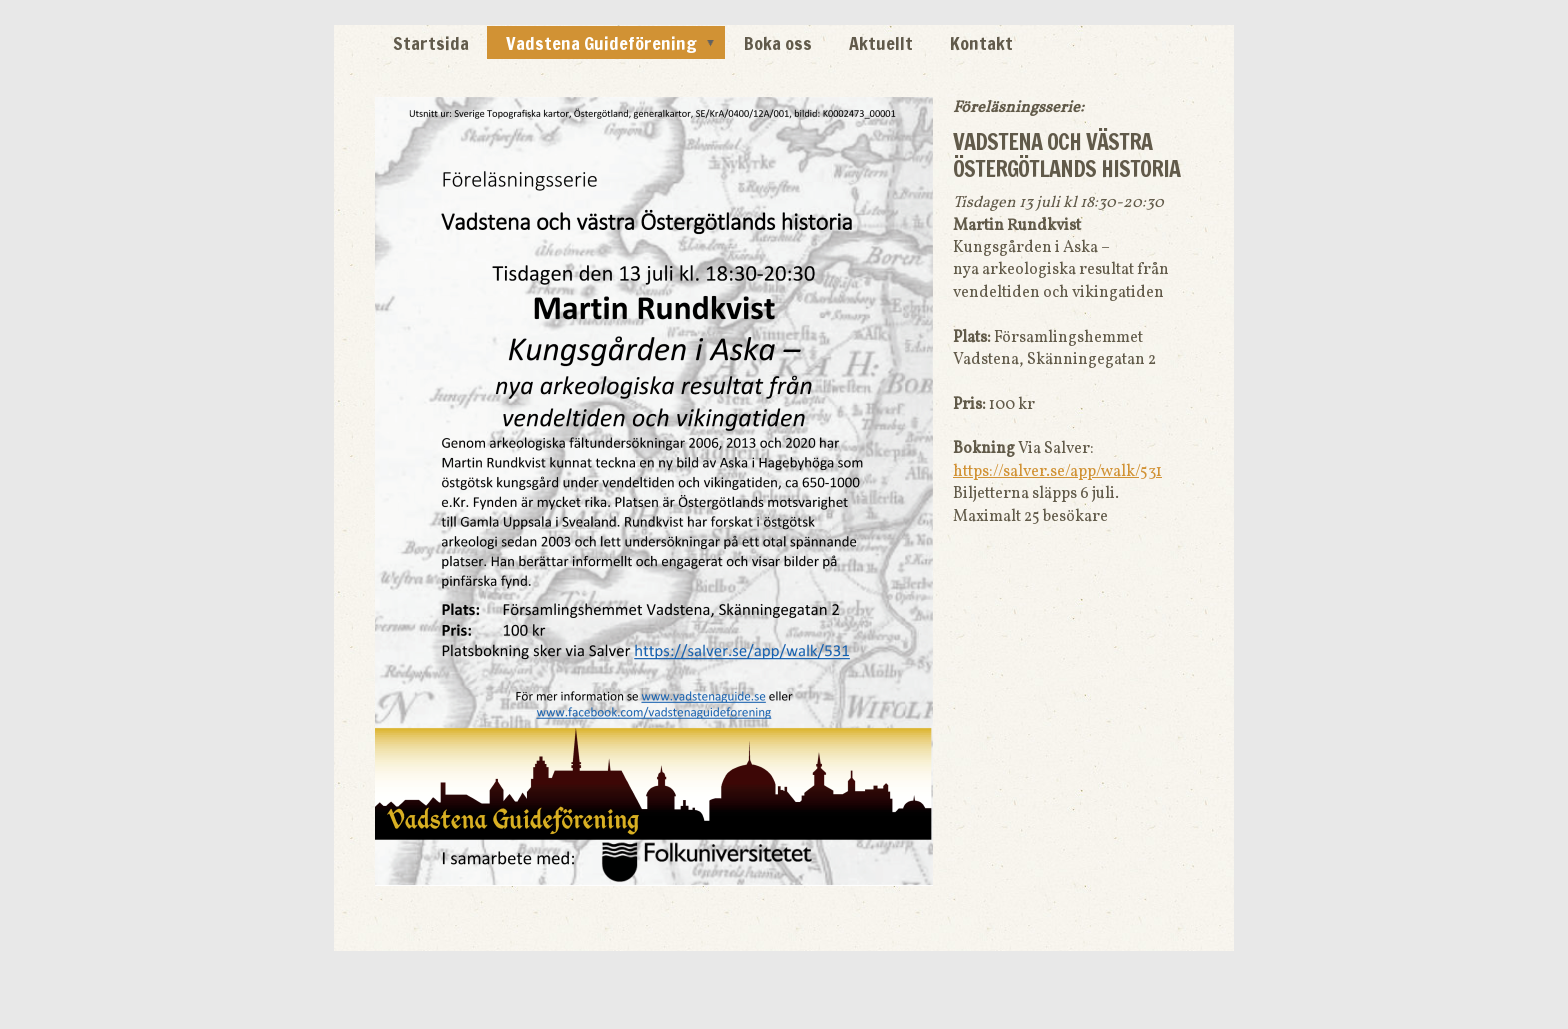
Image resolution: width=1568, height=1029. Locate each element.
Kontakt (981, 43)
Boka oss (778, 43)
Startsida (431, 43)
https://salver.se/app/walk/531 (1057, 472)
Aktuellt (881, 43)
